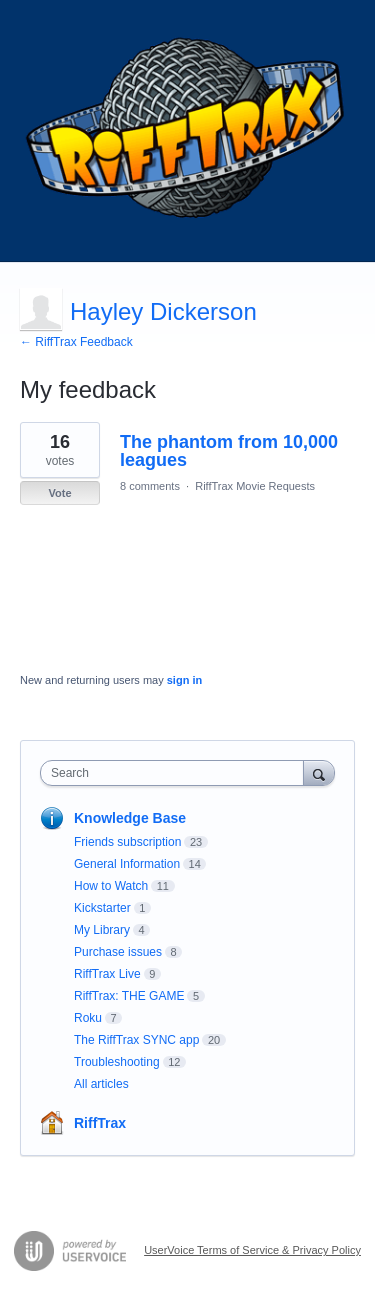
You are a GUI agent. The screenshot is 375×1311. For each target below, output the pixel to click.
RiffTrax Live (107, 974)
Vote (59, 493)
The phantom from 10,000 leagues (229, 451)
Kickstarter (102, 908)
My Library (102, 930)
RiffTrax (100, 1123)
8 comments (150, 486)
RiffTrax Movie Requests (255, 486)
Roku (88, 1018)
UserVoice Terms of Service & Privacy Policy (252, 1250)
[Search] (319, 772)
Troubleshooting (117, 1062)
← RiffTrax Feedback (76, 342)
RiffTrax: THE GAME (129, 996)
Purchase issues (118, 952)
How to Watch (111, 886)
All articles (101, 1084)
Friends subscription (127, 842)
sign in (184, 680)
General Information (127, 864)
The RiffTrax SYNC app (136, 1040)
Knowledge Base (130, 818)
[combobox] (176, 773)
